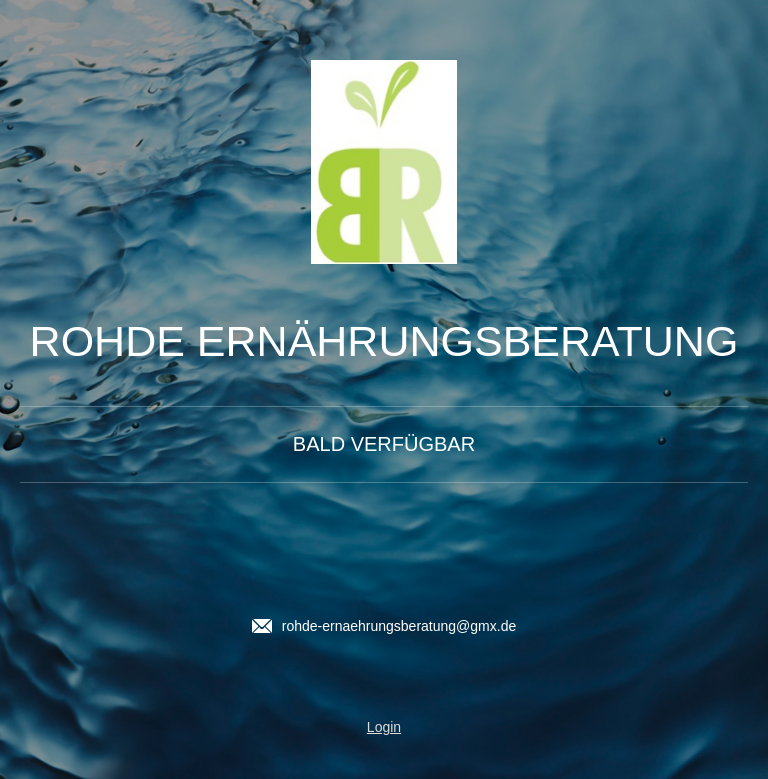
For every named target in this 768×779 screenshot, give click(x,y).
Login (384, 727)
